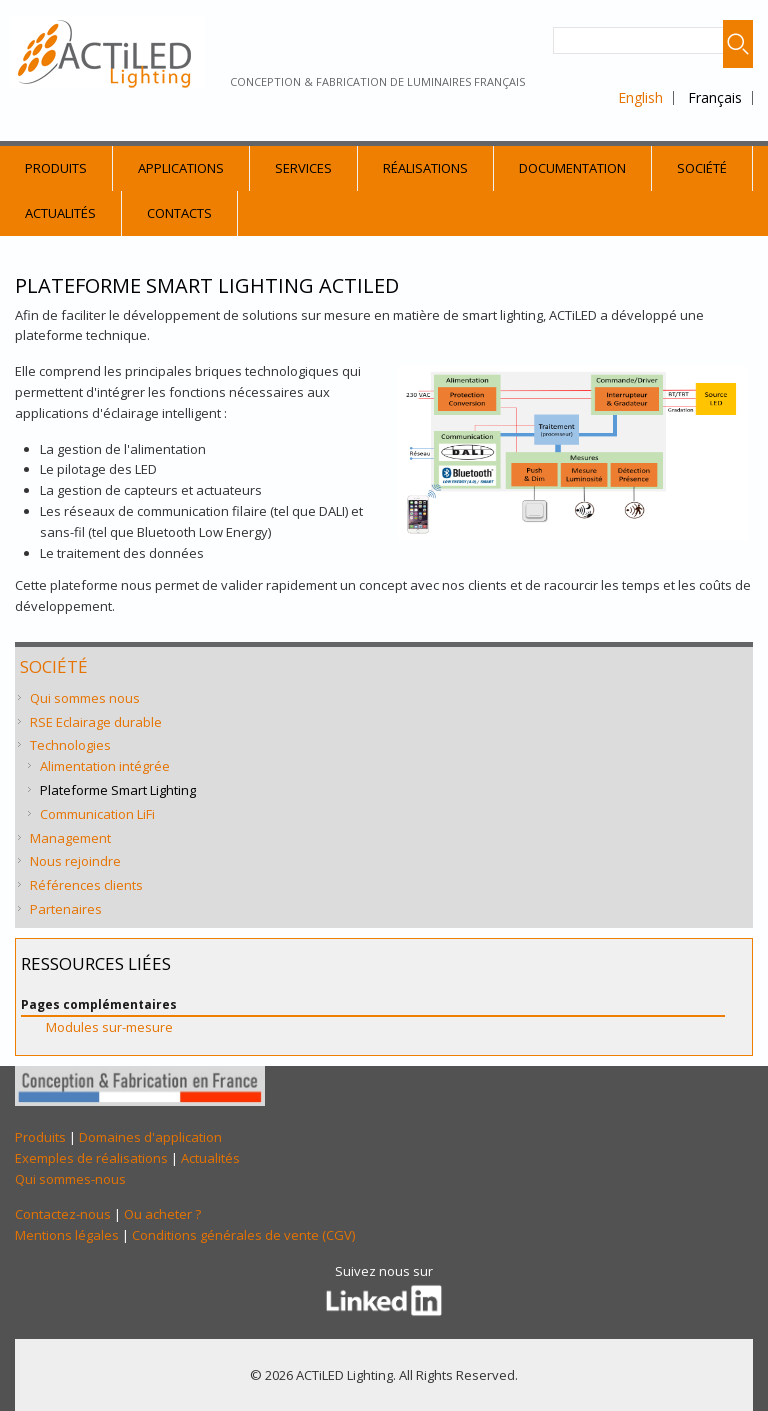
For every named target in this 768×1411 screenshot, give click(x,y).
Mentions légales (67, 1235)
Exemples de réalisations (91, 1158)
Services (303, 168)
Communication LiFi (97, 814)
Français (715, 97)
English (640, 97)
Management (70, 838)
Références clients (86, 885)
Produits (56, 168)
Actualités (60, 213)
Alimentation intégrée (105, 766)
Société (702, 168)
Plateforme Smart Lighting (118, 790)
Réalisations (425, 168)
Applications (181, 168)
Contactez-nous (63, 1214)
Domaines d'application (150, 1137)
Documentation (572, 168)
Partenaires (66, 909)
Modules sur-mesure (109, 1027)
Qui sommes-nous (70, 1179)
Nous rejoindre (75, 861)
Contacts (179, 213)
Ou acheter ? (162, 1214)
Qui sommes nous (85, 698)
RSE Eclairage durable (96, 722)
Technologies (70, 745)
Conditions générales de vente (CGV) (243, 1235)
